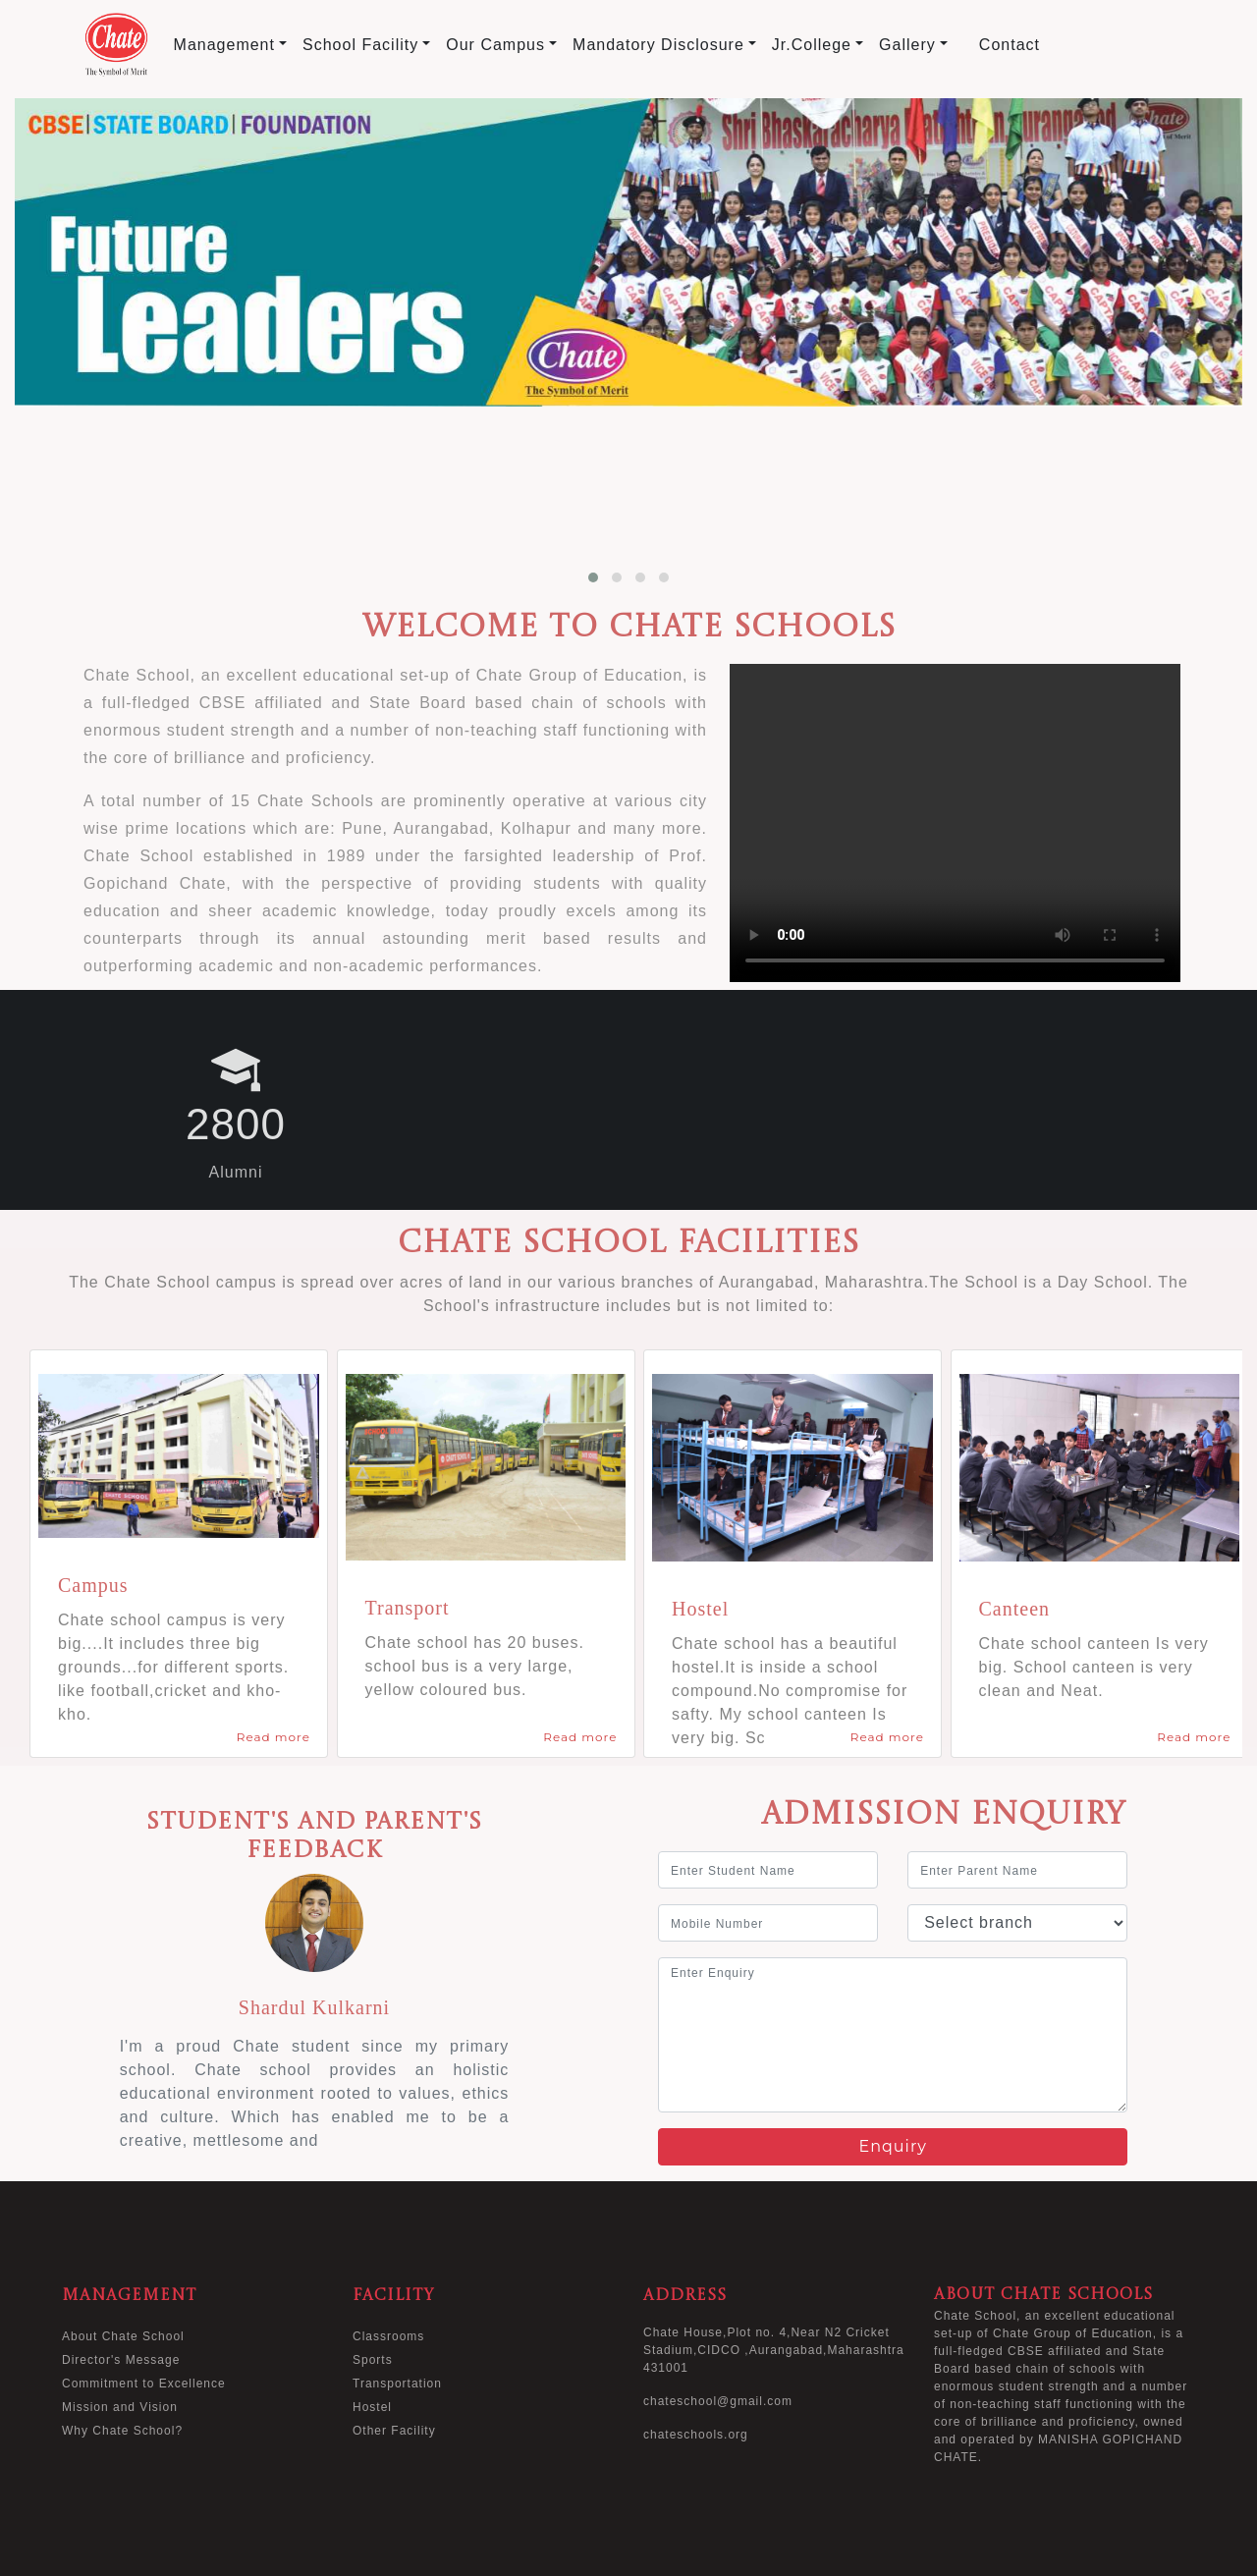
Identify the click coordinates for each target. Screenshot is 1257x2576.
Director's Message (121, 2360)
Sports (373, 2360)
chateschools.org (695, 2434)
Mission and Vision (120, 2407)
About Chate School (123, 2336)
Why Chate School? (122, 2431)
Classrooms (388, 2336)
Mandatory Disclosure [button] (658, 44)
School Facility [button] (360, 44)
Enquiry (892, 2146)
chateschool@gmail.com (717, 2401)
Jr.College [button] (811, 44)
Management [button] (224, 44)
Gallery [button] (907, 44)
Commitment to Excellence (144, 2383)
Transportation (397, 2383)
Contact (1009, 44)
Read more (273, 1736)
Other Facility (394, 2431)
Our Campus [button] (495, 44)
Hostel (372, 2407)
